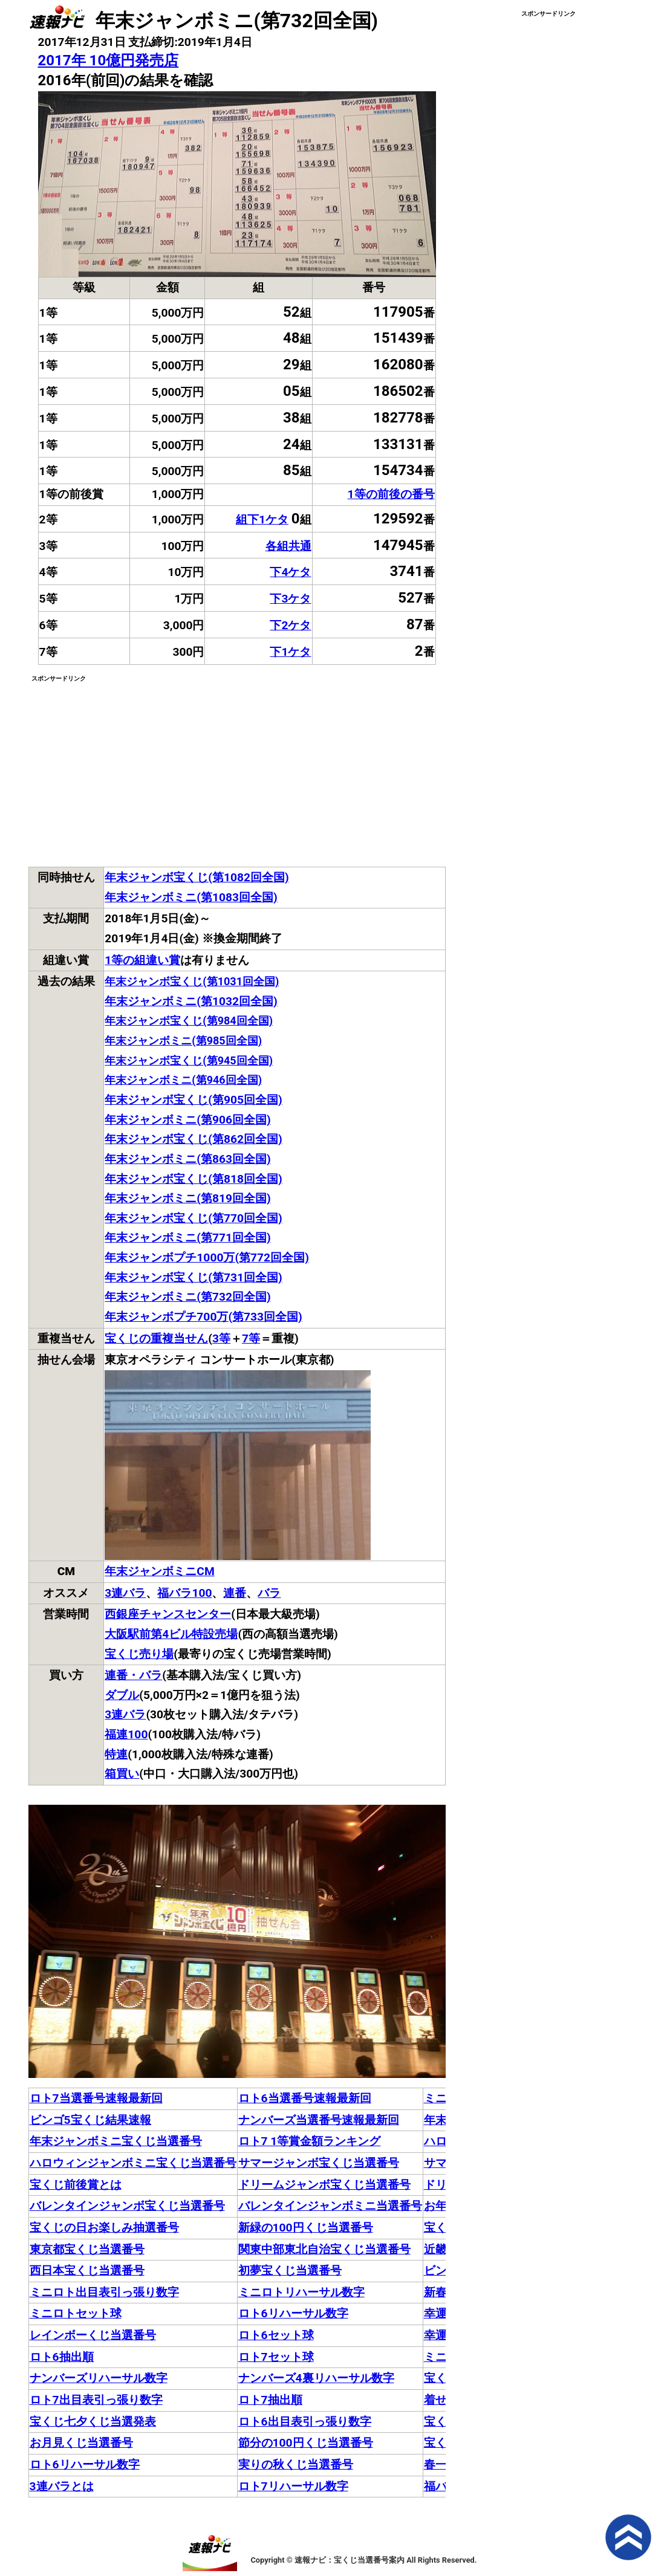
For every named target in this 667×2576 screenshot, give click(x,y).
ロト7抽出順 (270, 2400)
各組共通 (288, 546)
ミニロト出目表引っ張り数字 (104, 2292)
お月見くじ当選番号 (81, 2443)
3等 (221, 1338)
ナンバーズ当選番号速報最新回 (318, 2120)
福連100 (126, 1734)
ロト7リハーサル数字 (293, 2486)
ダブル (122, 1695)
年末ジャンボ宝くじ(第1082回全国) (196, 877)
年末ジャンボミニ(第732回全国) (187, 1297)
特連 (116, 1754)
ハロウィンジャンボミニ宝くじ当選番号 (133, 2163)
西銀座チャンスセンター (168, 1614)
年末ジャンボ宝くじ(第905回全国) (193, 1100)
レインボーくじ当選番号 (93, 2335)
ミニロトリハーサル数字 (301, 2292)
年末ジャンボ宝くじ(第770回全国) (193, 1218)
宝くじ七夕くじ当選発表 (93, 2422)
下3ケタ (290, 599)
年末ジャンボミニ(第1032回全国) (191, 1001)
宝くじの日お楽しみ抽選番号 (104, 2228)
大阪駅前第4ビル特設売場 (171, 1634)
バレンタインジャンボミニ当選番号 (330, 2206)
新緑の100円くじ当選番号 (305, 2228)
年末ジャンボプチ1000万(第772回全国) (207, 1257)
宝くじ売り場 (139, 1654)
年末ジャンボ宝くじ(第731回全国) (193, 1277)
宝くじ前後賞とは (76, 2185)
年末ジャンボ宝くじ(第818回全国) (193, 1179)
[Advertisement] (132, 768)
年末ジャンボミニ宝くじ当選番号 (116, 2141)
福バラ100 (184, 1593)
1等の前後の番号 (391, 494)
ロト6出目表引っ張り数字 (304, 2422)
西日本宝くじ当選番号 (87, 2270)
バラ (269, 1593)
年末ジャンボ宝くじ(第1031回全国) (192, 981)
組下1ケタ (262, 519)
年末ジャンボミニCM (159, 1571)
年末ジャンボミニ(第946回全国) (183, 1079)
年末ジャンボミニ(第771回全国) (187, 1237)
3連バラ (125, 1593)
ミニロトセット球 (76, 2313)
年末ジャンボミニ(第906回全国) (187, 1120)
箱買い (122, 1774)
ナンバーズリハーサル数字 (99, 2378)
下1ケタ (290, 652)
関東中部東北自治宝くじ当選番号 (324, 2249)
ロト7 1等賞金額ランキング (309, 2141)
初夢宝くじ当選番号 (290, 2270)
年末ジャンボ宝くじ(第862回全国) (193, 1139)
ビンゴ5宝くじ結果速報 (90, 2120)
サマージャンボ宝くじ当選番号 (318, 2163)
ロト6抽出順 (62, 2357)
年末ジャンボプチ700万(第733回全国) (203, 1317)
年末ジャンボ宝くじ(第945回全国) (189, 1060)
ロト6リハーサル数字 (293, 2313)
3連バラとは (62, 2486)
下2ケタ (290, 625)
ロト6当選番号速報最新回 (304, 2098)
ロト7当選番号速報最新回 (96, 2098)
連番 (234, 1593)
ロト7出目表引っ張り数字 (96, 2400)
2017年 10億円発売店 (108, 60)
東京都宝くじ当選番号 (87, 2249)
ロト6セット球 (276, 2335)
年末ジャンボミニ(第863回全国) (187, 1159)
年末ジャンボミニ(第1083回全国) (191, 897)
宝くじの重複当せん (156, 1338)
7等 (251, 1338)
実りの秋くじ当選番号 (295, 2464)
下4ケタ (290, 572)
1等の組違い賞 (142, 960)
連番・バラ (133, 1675)
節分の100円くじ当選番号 (305, 2443)
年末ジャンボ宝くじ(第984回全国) (189, 1020)
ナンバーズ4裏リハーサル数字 (316, 2378)
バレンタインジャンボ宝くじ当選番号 (127, 2206)
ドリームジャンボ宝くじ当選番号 (324, 2185)
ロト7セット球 (276, 2357)
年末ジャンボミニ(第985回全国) (183, 1040)
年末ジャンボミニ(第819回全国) (187, 1198)
